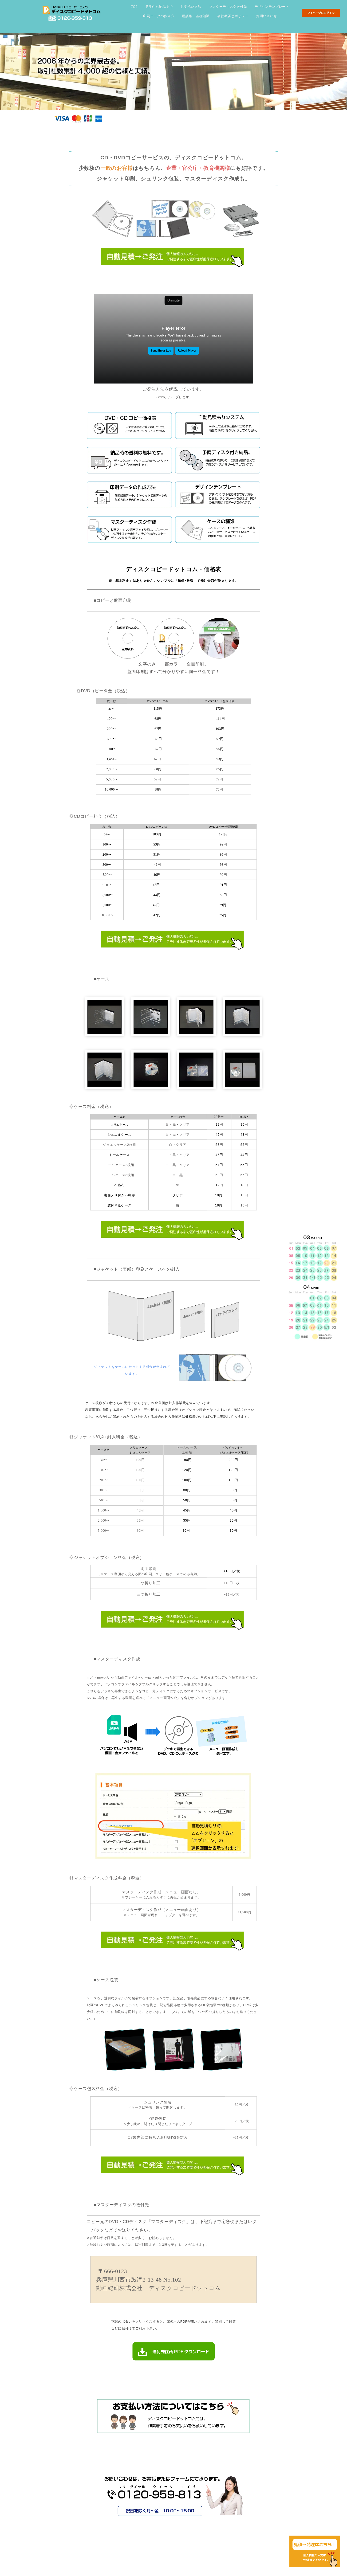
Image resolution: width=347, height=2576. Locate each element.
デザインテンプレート (272, 6)
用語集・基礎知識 (196, 16)
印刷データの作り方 (158, 16)
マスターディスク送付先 (228, 6)
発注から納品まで (159, 6)
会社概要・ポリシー (239, 2547)
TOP (134, 6)
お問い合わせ (266, 16)
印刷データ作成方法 (200, 2547)
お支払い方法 (191, 6)
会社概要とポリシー (232, 16)
